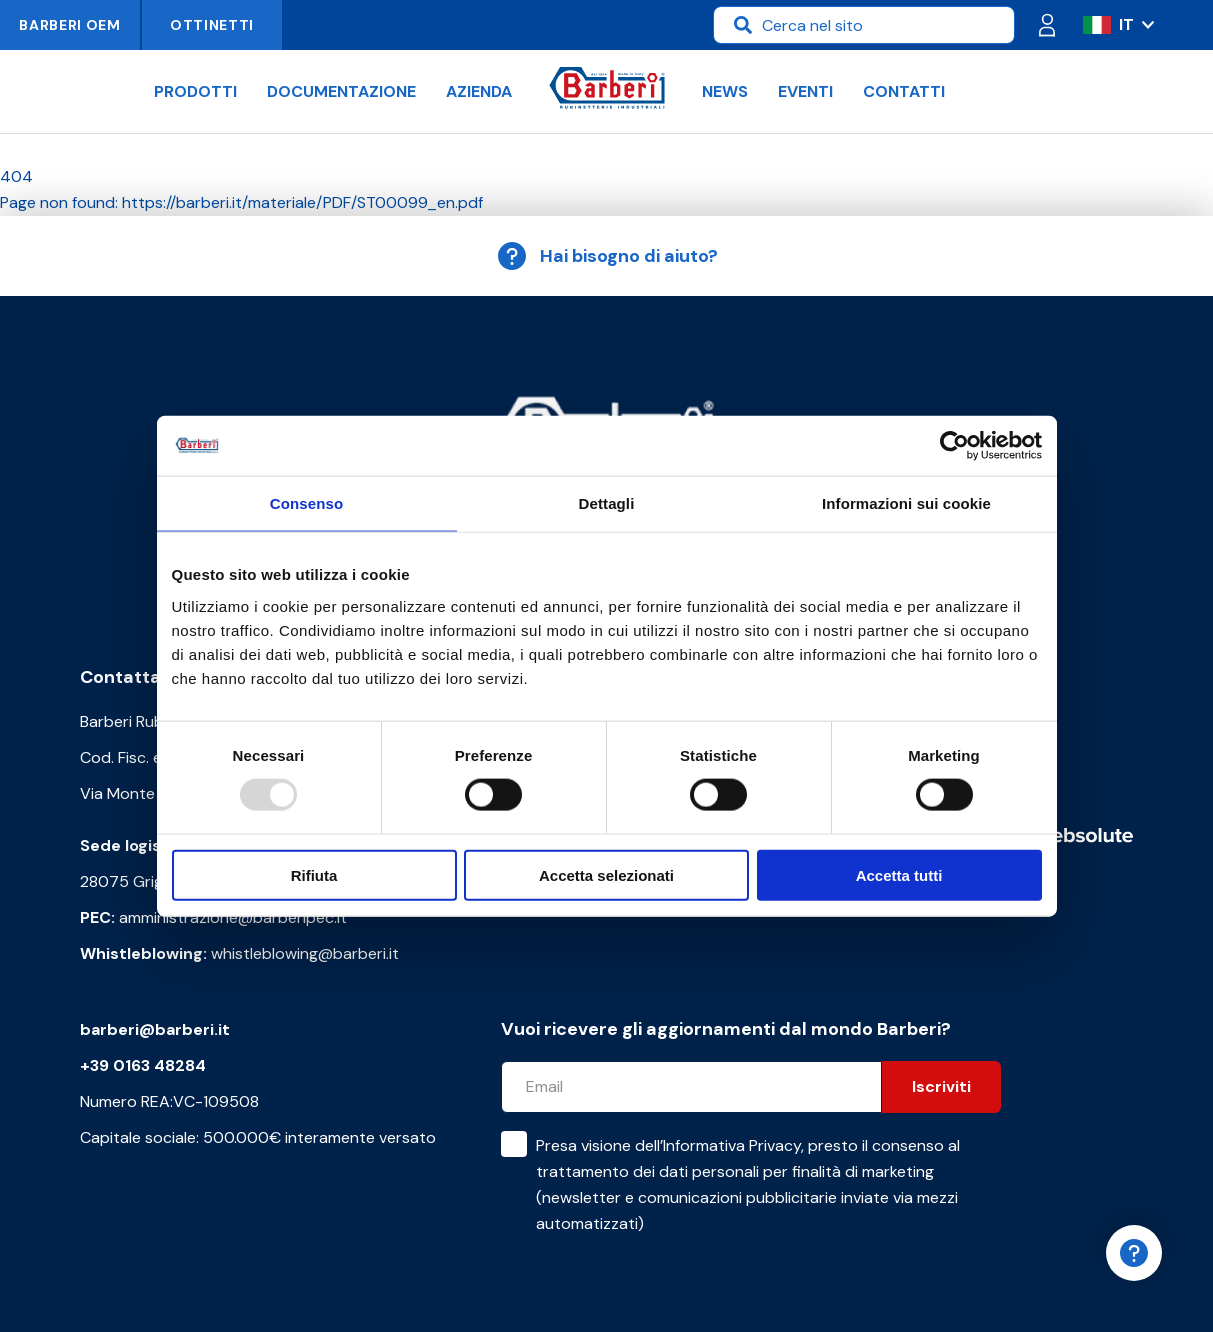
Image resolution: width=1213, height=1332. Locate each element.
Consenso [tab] (306, 503)
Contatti (904, 91)
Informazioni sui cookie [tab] (906, 503)
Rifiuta (314, 874)
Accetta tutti (899, 874)
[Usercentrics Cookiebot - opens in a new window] (954, 446)
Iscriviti (941, 1086)
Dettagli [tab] (607, 503)
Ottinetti (212, 25)
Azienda (479, 91)
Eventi (805, 91)
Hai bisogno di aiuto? (607, 256)
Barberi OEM (70, 25)
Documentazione (341, 91)
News (725, 91)
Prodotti (195, 91)
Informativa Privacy (732, 1145)
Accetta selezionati (606, 874)
